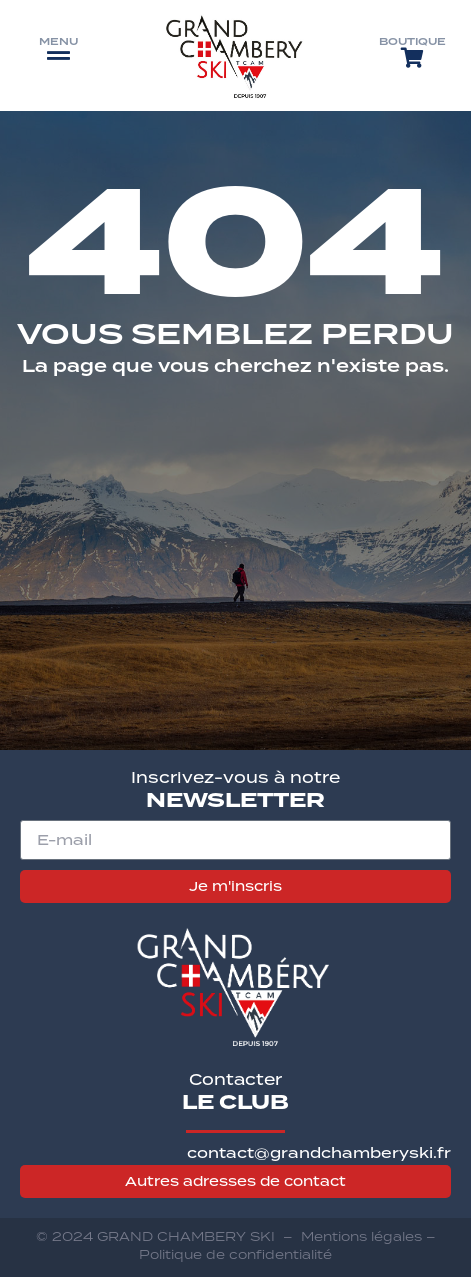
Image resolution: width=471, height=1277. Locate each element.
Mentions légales (361, 1236)
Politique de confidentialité (235, 1254)
